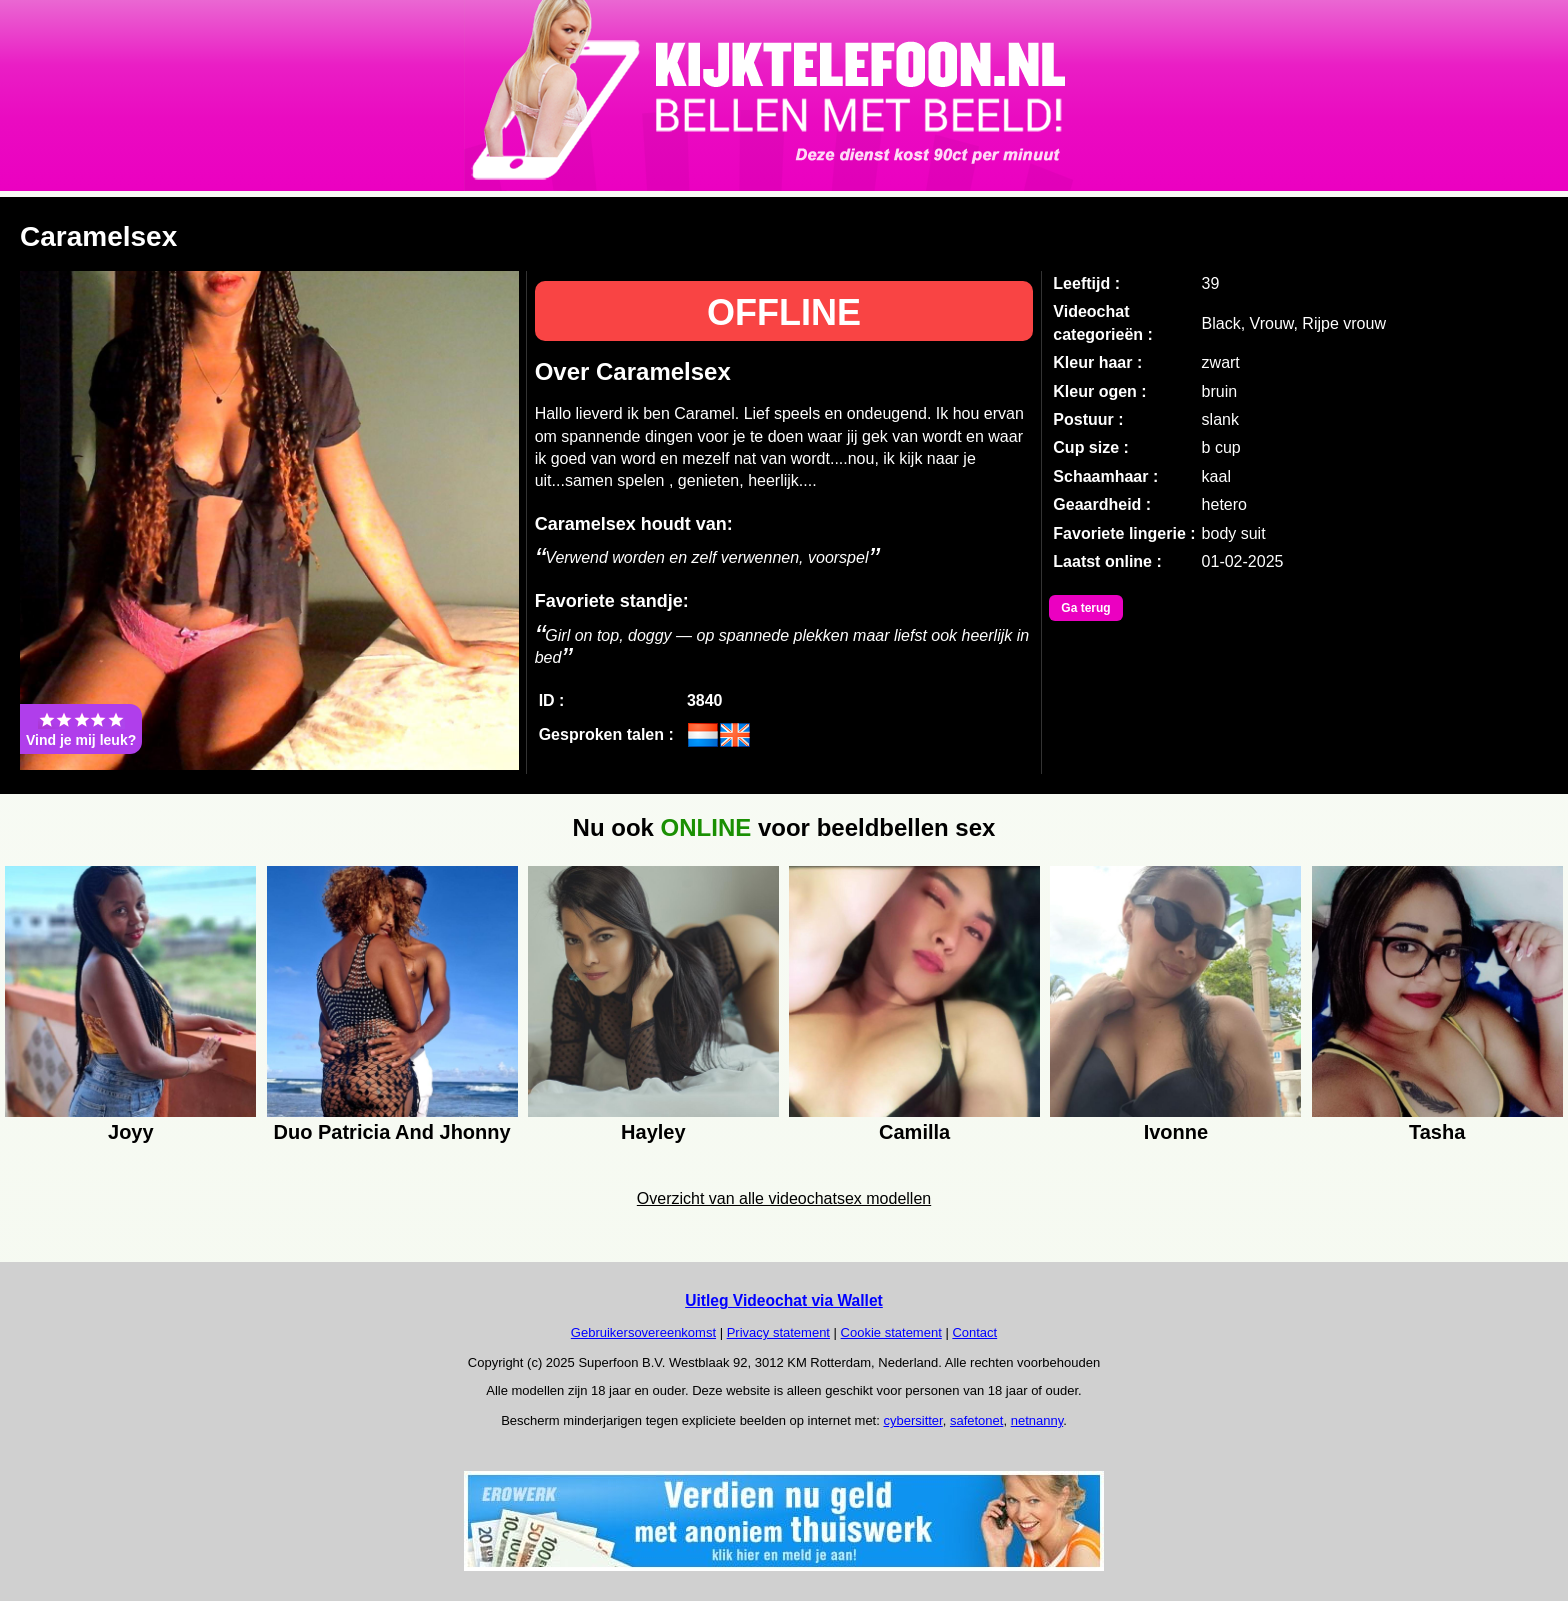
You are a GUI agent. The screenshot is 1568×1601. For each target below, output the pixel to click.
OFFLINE (784, 312)
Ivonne (1176, 1132)
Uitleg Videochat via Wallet (784, 1300)
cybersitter (912, 1420)
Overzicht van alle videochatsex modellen (784, 1198)
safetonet (977, 1420)
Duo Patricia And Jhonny (392, 1132)
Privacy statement (778, 1332)
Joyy (131, 1132)
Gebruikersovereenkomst (643, 1332)
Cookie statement (891, 1332)
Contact (974, 1332)
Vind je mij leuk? (81, 729)
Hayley (653, 1132)
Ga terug (1085, 608)
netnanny (1037, 1420)
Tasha (1437, 1132)
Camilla (914, 1132)
